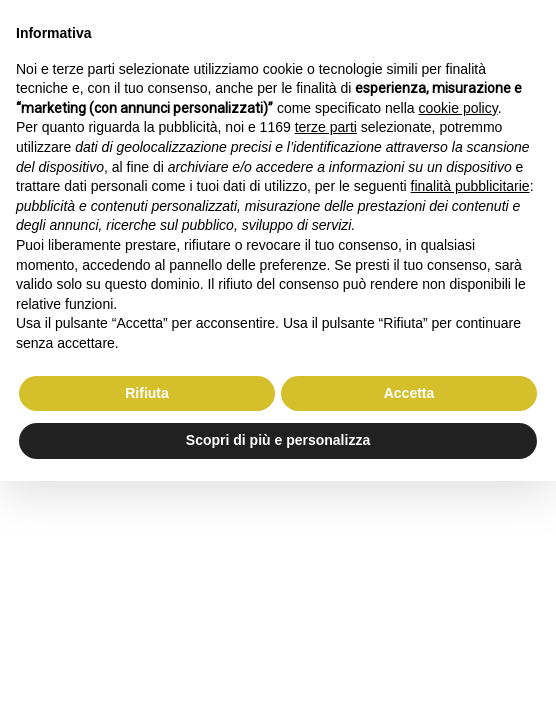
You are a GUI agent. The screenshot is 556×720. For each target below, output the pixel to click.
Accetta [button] (409, 393)
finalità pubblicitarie (470, 186)
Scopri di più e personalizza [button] (278, 440)
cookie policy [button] (458, 108)
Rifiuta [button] (147, 393)
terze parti (326, 127)
